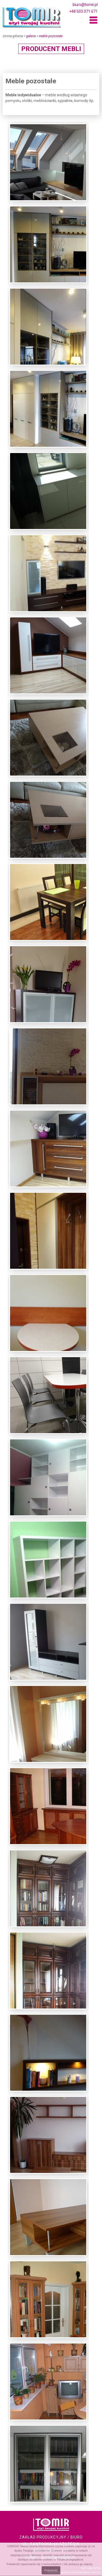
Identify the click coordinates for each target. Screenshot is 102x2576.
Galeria (31, 36)
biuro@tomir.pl (85, 5)
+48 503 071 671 (83, 11)
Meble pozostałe (51, 36)
